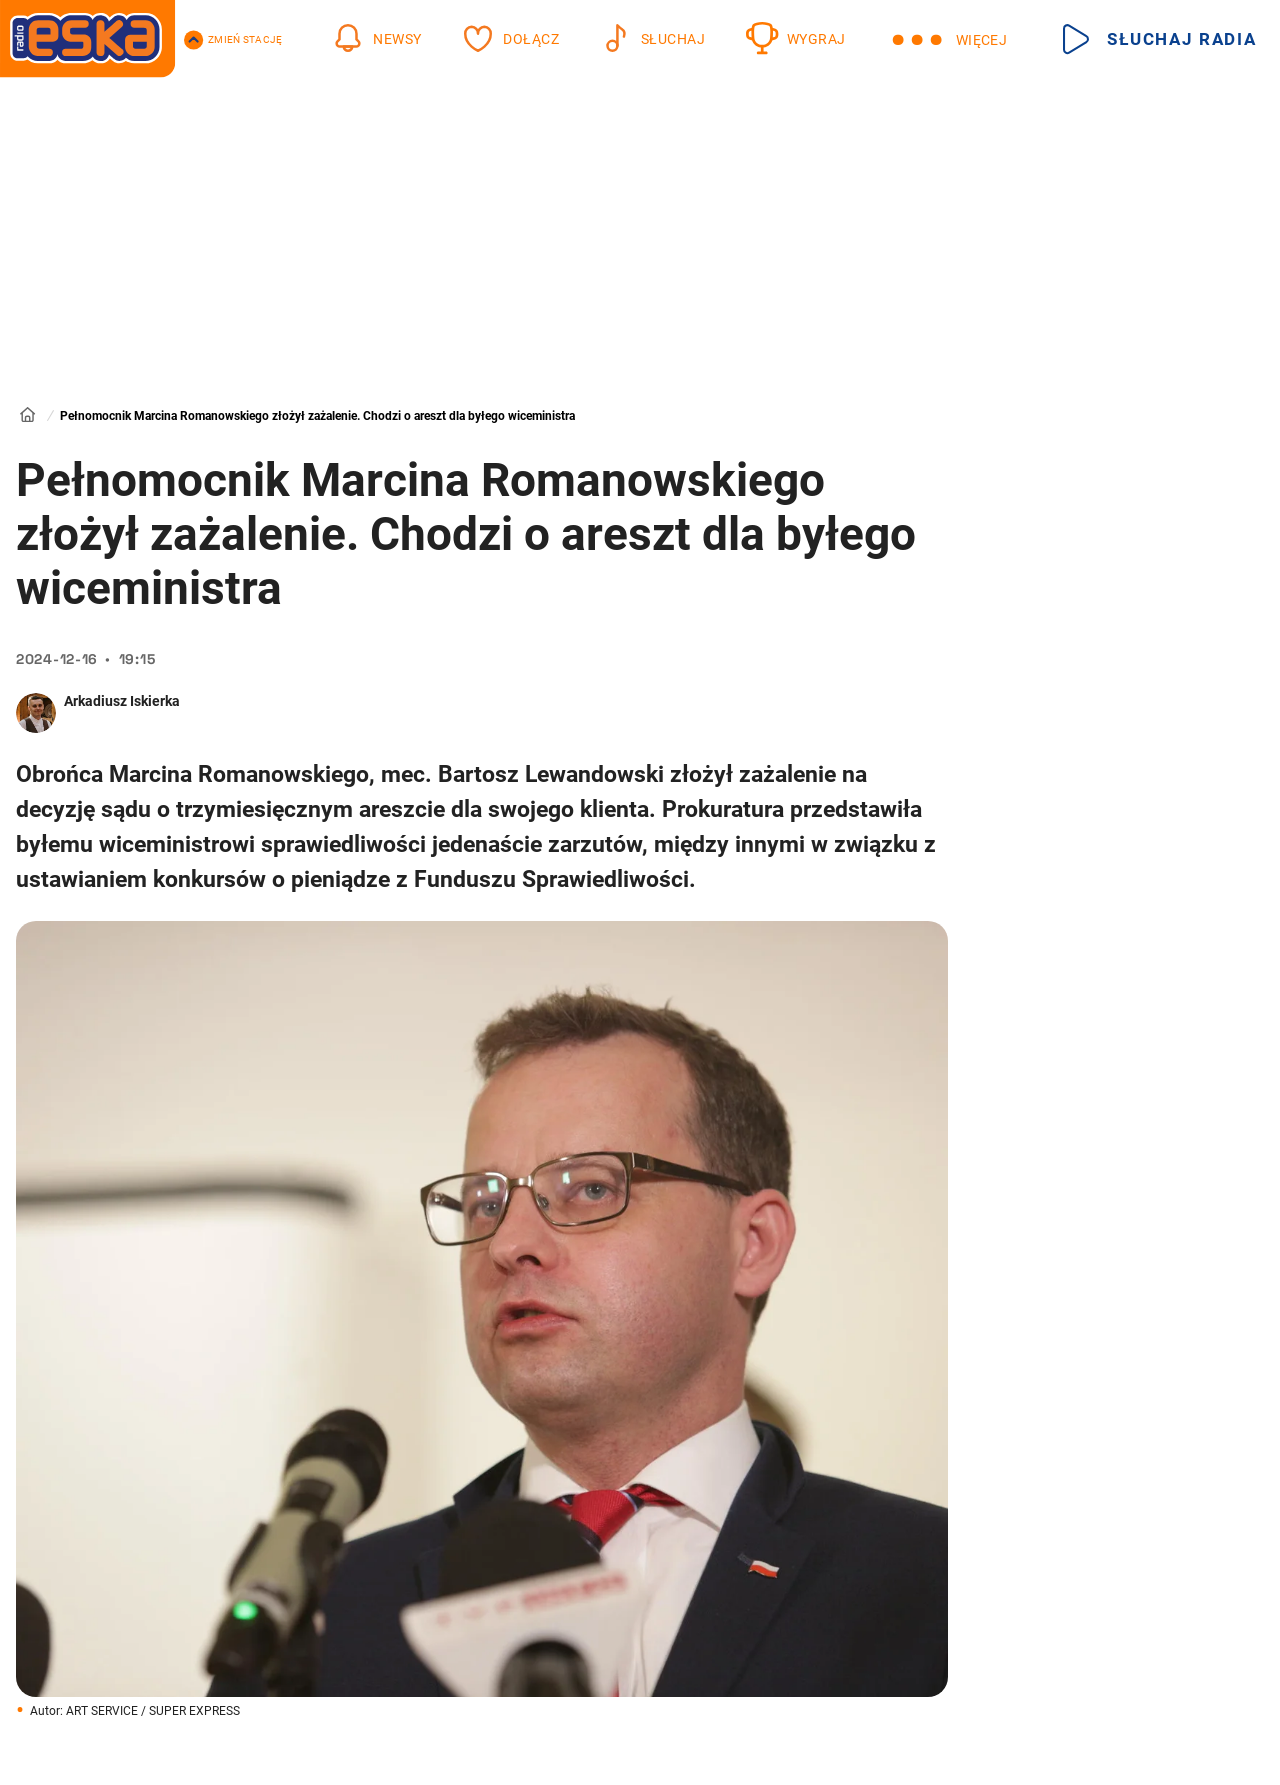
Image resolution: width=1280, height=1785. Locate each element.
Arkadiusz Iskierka (122, 701)
